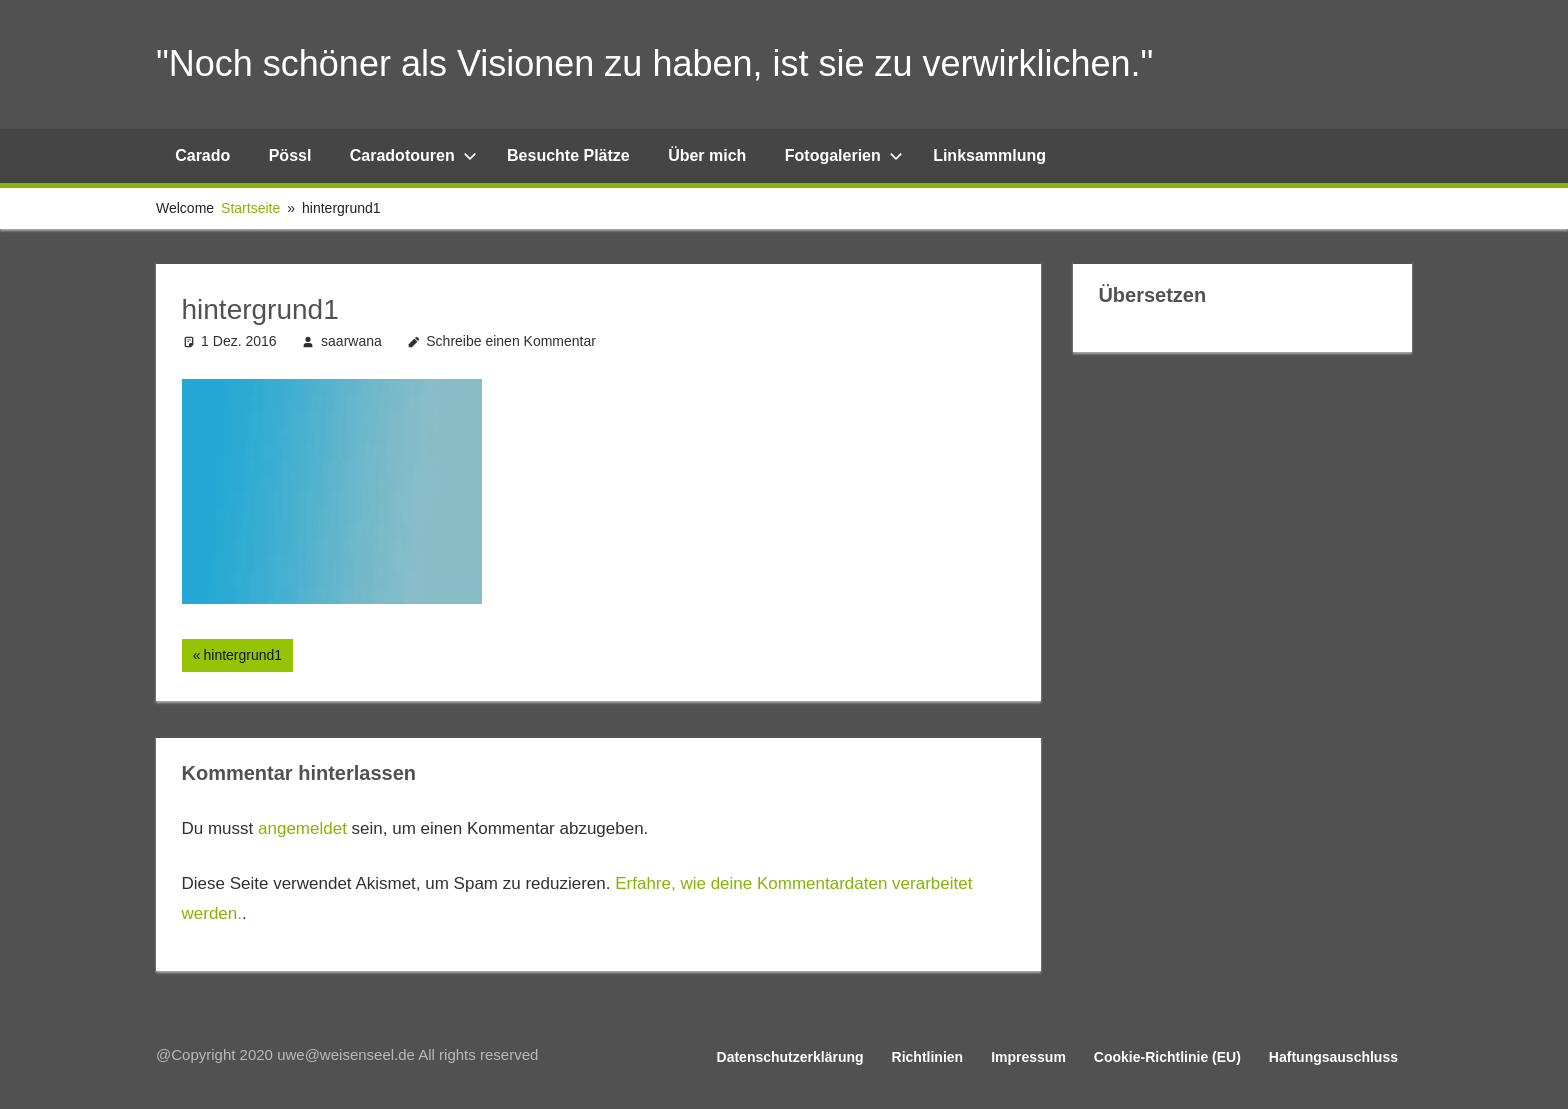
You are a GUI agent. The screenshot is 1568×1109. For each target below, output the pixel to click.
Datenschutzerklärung (790, 1057)
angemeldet (302, 828)
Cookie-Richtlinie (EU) (1167, 1057)
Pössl (290, 155)
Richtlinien (928, 1057)
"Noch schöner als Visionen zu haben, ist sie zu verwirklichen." (654, 63)
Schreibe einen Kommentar (511, 341)
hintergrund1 (242, 657)
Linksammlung (989, 155)
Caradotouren (413, 155)
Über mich (707, 155)
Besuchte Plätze (568, 155)
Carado (202, 155)
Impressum (1028, 1057)
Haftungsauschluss (1333, 1057)
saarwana (351, 341)
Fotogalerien (844, 155)
